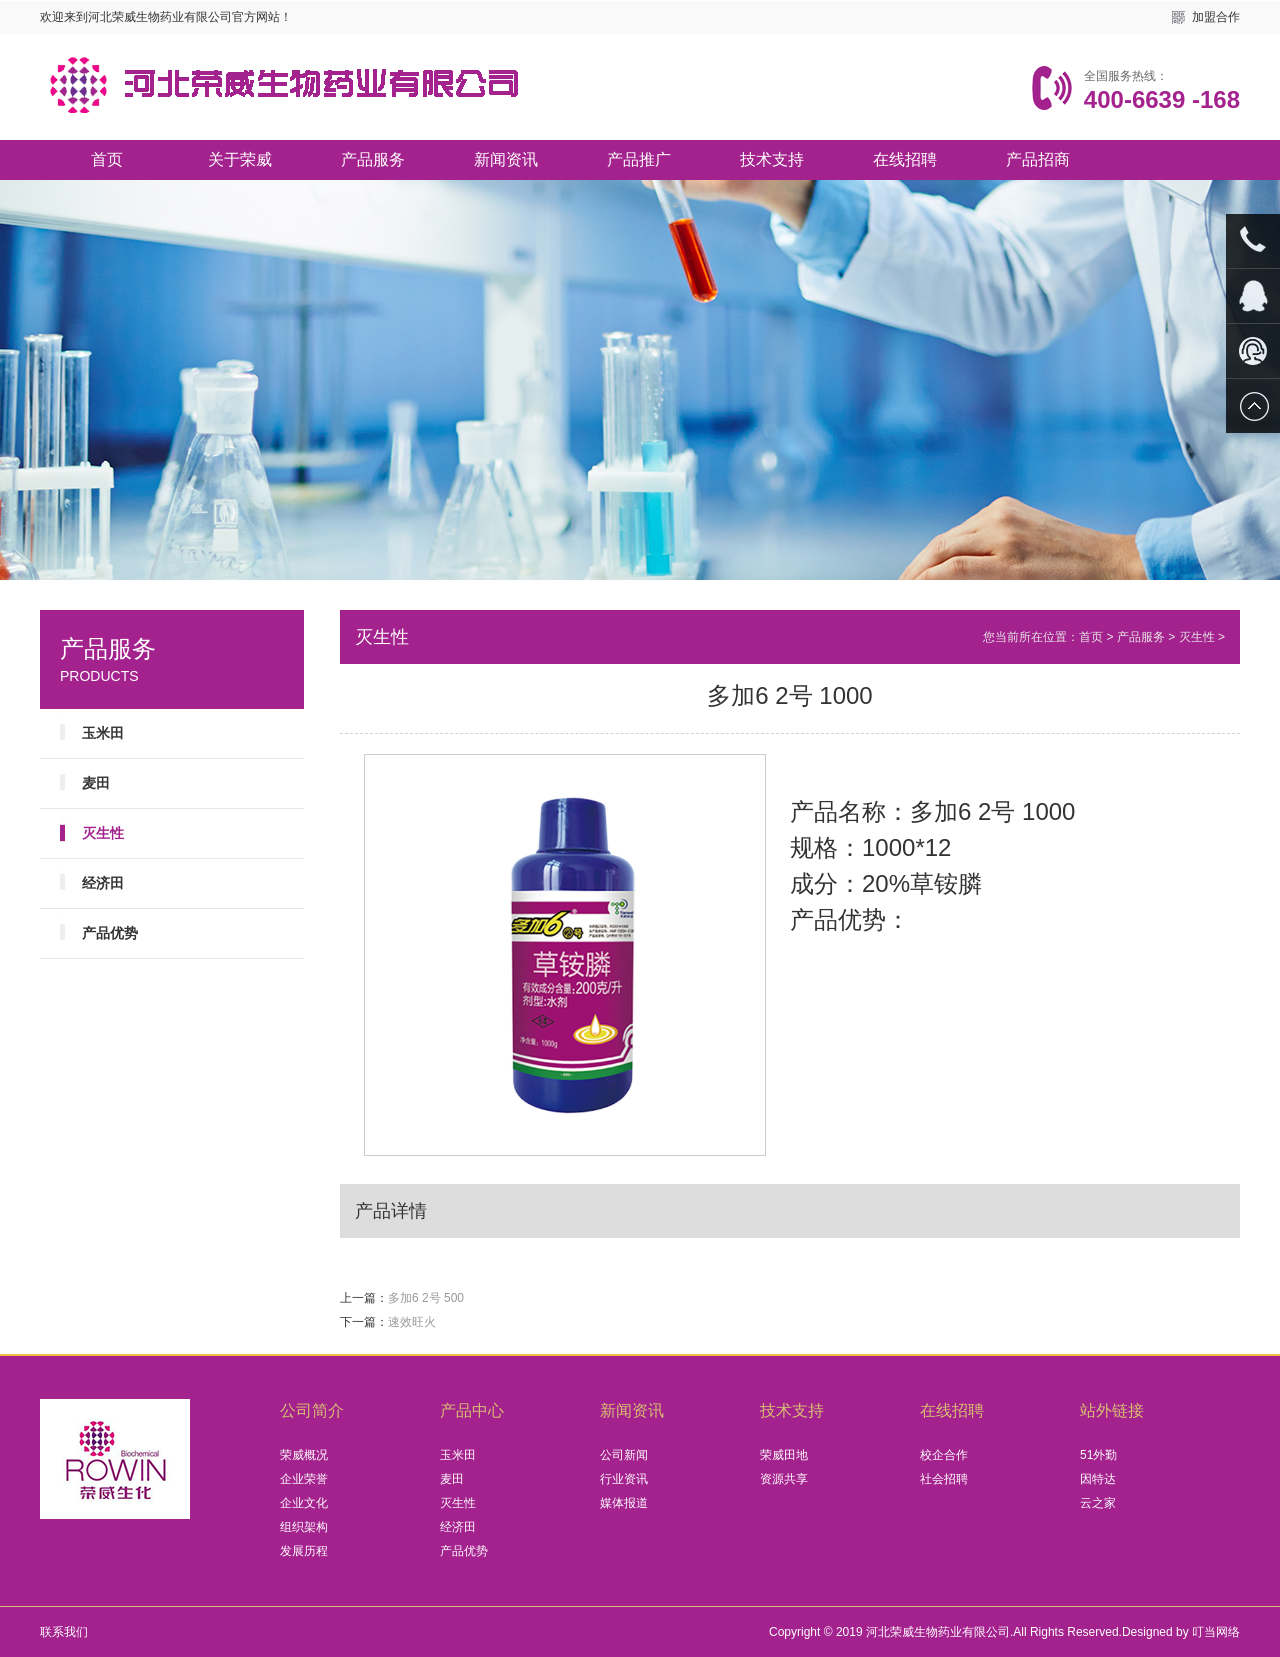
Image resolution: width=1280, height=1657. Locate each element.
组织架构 (304, 1527)
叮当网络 (1216, 1632)
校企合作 (944, 1455)
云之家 (1098, 1503)
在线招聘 (905, 159)
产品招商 (1038, 159)
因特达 (1098, 1479)
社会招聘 (944, 1479)
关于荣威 (240, 159)
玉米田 (103, 733)
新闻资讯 (506, 159)
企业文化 (304, 1503)
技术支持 (772, 159)
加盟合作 (1216, 17)
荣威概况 (304, 1455)
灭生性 (1197, 637)
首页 (107, 159)
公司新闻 (624, 1455)
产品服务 (373, 159)
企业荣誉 (304, 1479)
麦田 (96, 783)
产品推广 (639, 159)
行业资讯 (624, 1479)
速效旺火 (412, 1322)
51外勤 (1098, 1455)
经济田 (103, 883)
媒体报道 (624, 1503)
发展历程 (304, 1551)
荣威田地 (784, 1455)
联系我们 (64, 1632)
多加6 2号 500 (426, 1298)
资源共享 (784, 1479)
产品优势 (110, 933)
